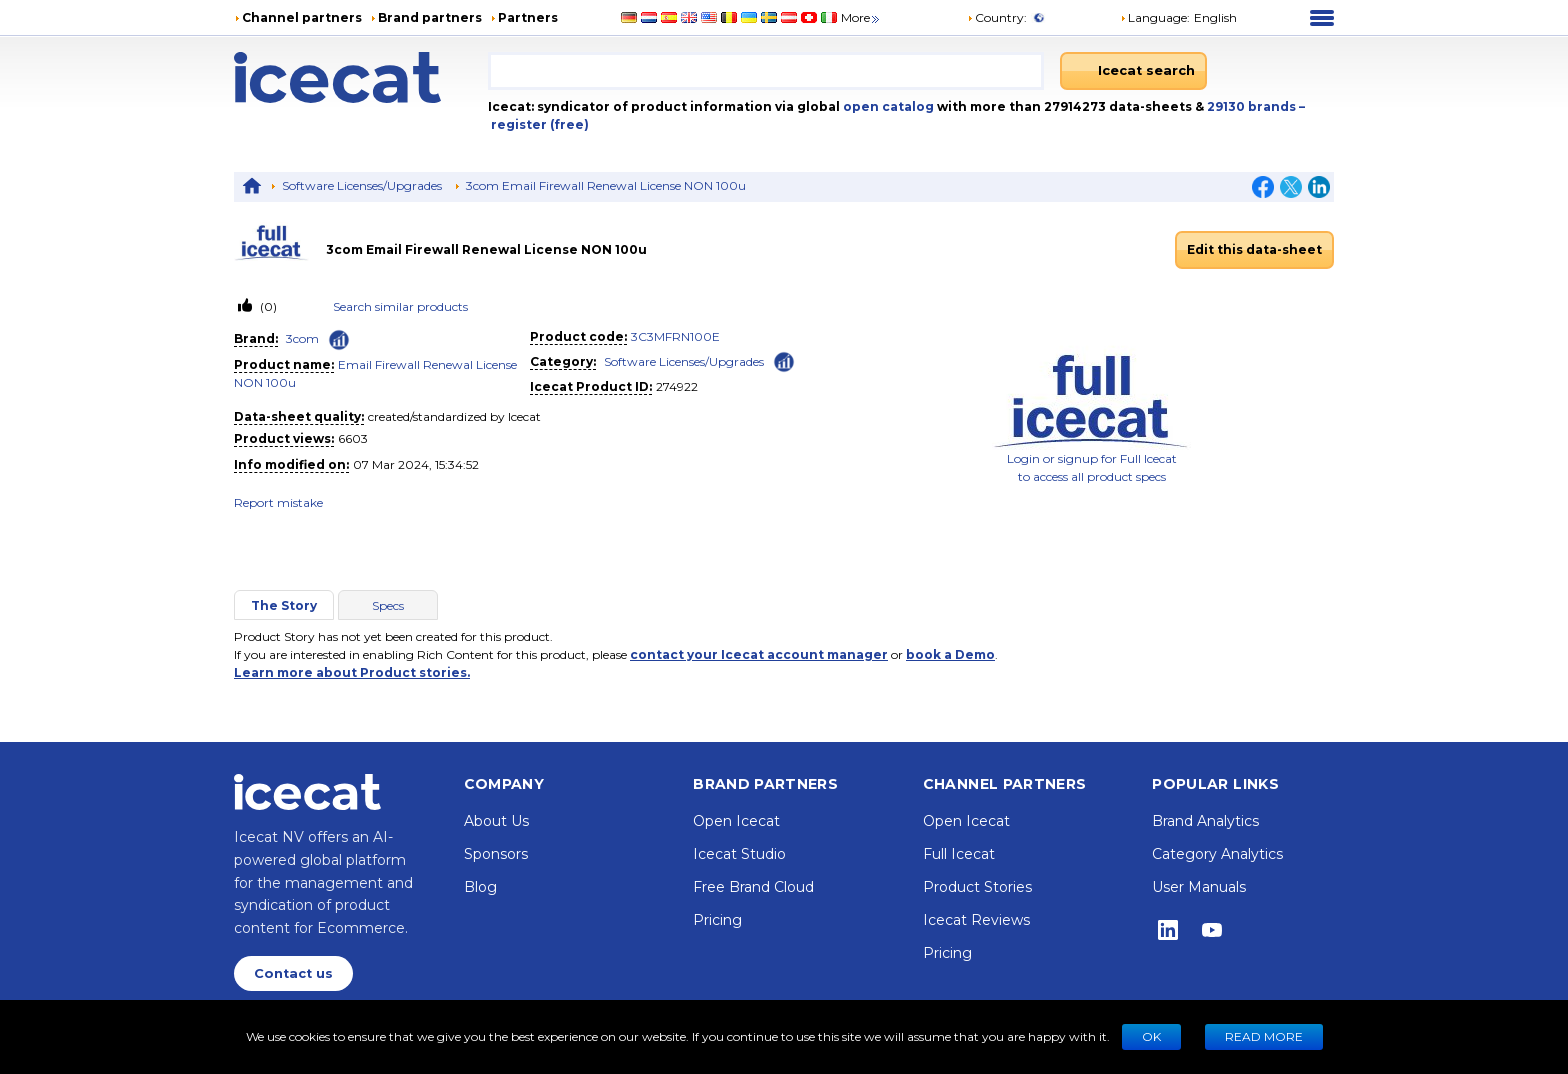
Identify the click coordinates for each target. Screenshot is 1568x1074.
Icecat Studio (739, 854)
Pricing (717, 920)
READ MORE (1264, 1036)
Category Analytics (1217, 854)
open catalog (887, 106)
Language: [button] (1155, 17)
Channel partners (302, 17)
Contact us (293, 973)
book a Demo (950, 654)
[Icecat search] (1133, 71)
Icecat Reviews (976, 920)
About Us (496, 821)
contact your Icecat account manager (759, 654)
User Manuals (1199, 887)
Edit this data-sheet (1254, 249)
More (861, 17)
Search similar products (400, 306)
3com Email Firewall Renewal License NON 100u (606, 185)
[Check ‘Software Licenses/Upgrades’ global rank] (784, 360)
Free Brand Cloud (753, 887)
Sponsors (496, 854)
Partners (528, 17)
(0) (267, 306)
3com (302, 338)
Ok (1151, 1036)
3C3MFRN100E (675, 336)
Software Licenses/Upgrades (362, 185)
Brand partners (430, 17)
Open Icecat (736, 821)
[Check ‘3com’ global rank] (339, 340)
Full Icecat (959, 854)
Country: (997, 17)
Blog (480, 887)
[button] (1178, 18)
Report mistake (278, 502)
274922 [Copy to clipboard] (677, 386)
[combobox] (766, 71)
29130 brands (1253, 106)
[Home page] (361, 77)
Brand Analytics (1205, 821)
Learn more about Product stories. (352, 672)
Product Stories (977, 887)
